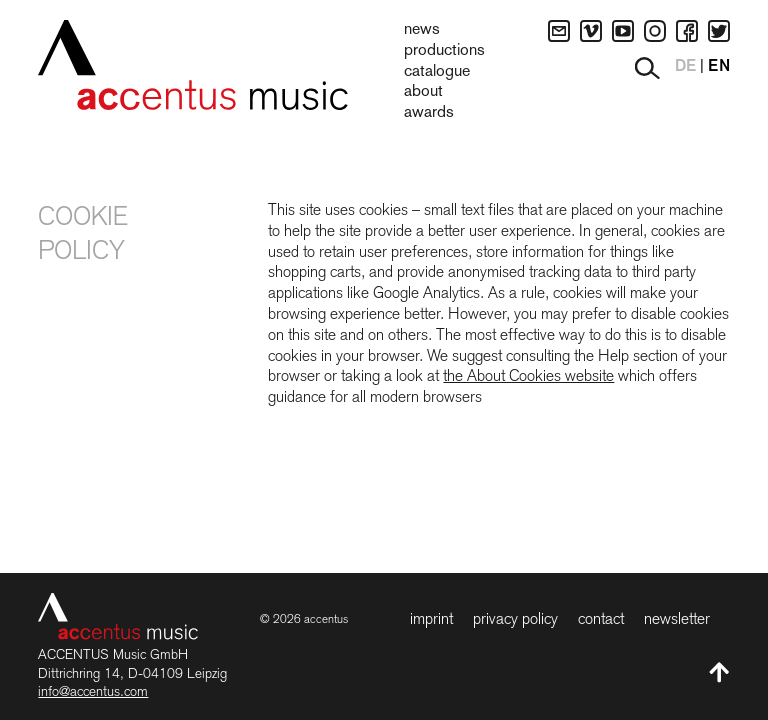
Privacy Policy (515, 618)
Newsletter (677, 618)
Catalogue (437, 72)
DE (685, 67)
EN (719, 67)
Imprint (431, 618)
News (422, 30)
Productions (444, 51)
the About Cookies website (528, 375)
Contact (601, 618)
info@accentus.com (93, 691)
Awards (429, 113)
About (423, 92)
